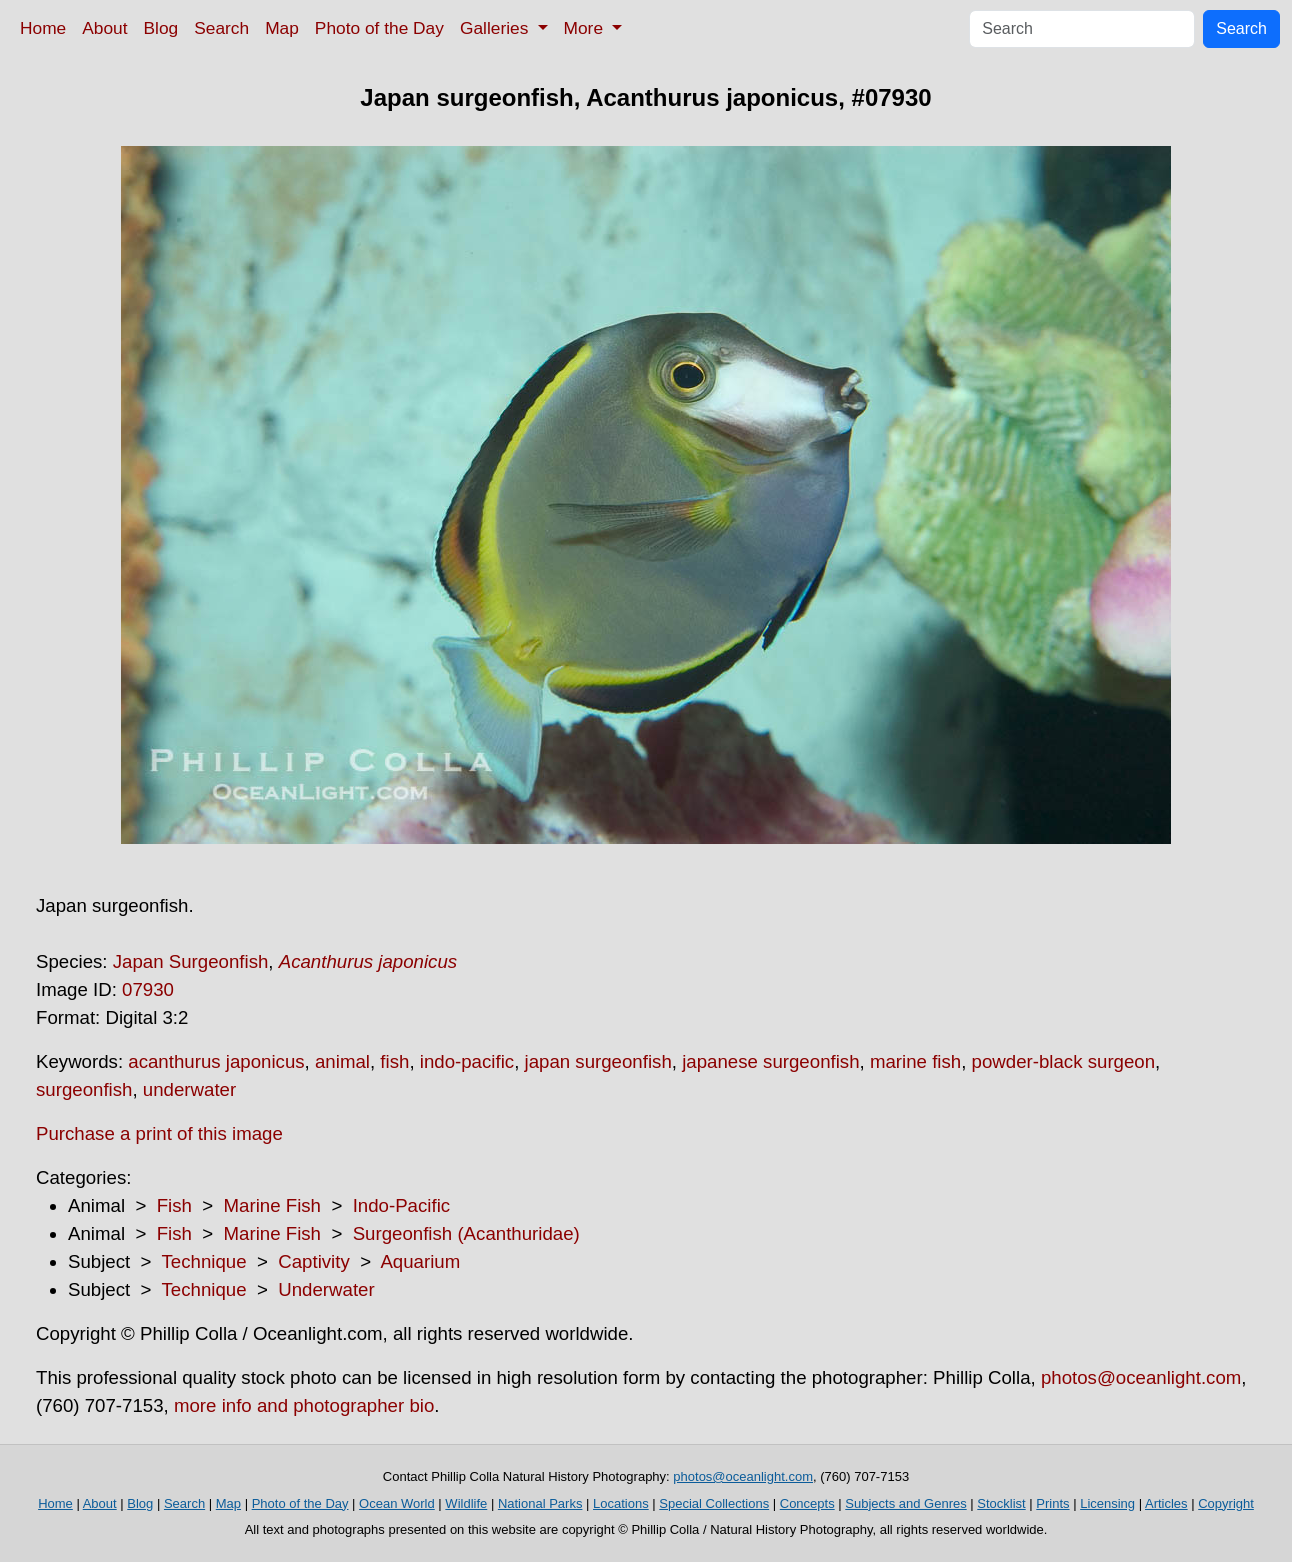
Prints (1052, 1503)
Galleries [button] (496, 28)
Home (43, 28)
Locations (621, 1503)
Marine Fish (272, 1205)
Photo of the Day (379, 28)
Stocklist (1001, 1503)
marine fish (915, 1061)
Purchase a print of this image (159, 1133)
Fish (174, 1205)
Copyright (1226, 1503)
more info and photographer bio (304, 1405)
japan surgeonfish (598, 1061)
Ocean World (397, 1503)
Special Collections (714, 1503)
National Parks (540, 1503)
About (104, 28)
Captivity (314, 1261)
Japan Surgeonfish (191, 961)
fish (394, 1061)
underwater (189, 1089)
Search (221, 28)
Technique (204, 1261)
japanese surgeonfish (770, 1061)
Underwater (326, 1289)
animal (342, 1061)
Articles (1166, 1503)
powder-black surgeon (1064, 1061)
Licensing (1107, 1503)
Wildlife (466, 1503)
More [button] (586, 28)
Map (282, 28)
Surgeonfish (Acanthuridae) (466, 1233)
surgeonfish (84, 1089)
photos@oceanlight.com (1141, 1377)
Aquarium (420, 1261)
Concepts (807, 1503)
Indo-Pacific (401, 1205)
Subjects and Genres (905, 1503)
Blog (161, 28)
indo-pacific (467, 1061)
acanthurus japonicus (216, 1061)
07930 (148, 989)
